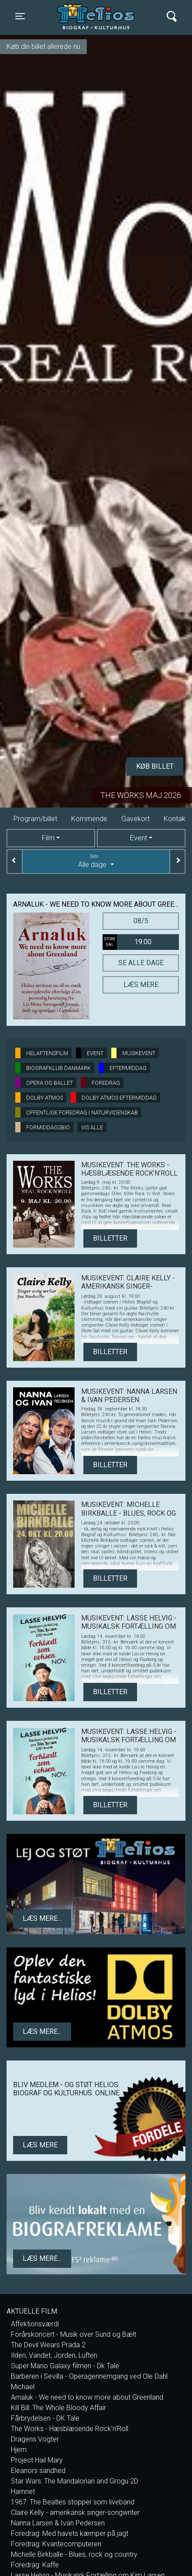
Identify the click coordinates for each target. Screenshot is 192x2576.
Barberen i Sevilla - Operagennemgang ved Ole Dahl (89, 2376)
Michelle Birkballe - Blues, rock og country (74, 2554)
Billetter (110, 1238)
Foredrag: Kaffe (35, 2565)
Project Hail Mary (37, 2460)
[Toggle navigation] (20, 16)
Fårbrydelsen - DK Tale (45, 2418)
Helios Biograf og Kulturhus (98, 16)
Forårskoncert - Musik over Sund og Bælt (73, 2334)
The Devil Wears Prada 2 (48, 2345)
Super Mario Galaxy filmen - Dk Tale (65, 2366)
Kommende (89, 819)
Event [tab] (138, 838)
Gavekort (135, 819)
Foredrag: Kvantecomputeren (56, 2544)
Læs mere (140, 984)
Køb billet (155, 766)
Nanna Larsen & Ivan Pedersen (58, 2523)
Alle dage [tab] (96, 861)
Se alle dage (141, 963)
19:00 (127, 942)
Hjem (19, 2449)
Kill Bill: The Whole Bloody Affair (58, 2408)
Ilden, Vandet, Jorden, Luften (54, 2355)
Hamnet (23, 2491)
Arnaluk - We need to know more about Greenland (87, 2397)
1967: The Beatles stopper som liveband (72, 2502)
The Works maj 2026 (140, 795)
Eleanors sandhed (38, 2470)
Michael (22, 2387)
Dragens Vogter (35, 2439)
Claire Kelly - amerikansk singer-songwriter (75, 2512)
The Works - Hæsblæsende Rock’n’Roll (69, 2429)
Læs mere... (42, 1918)
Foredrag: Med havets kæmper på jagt (69, 2533)
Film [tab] (48, 838)
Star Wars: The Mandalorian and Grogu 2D (74, 2481)
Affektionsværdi (35, 2324)
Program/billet (35, 819)
